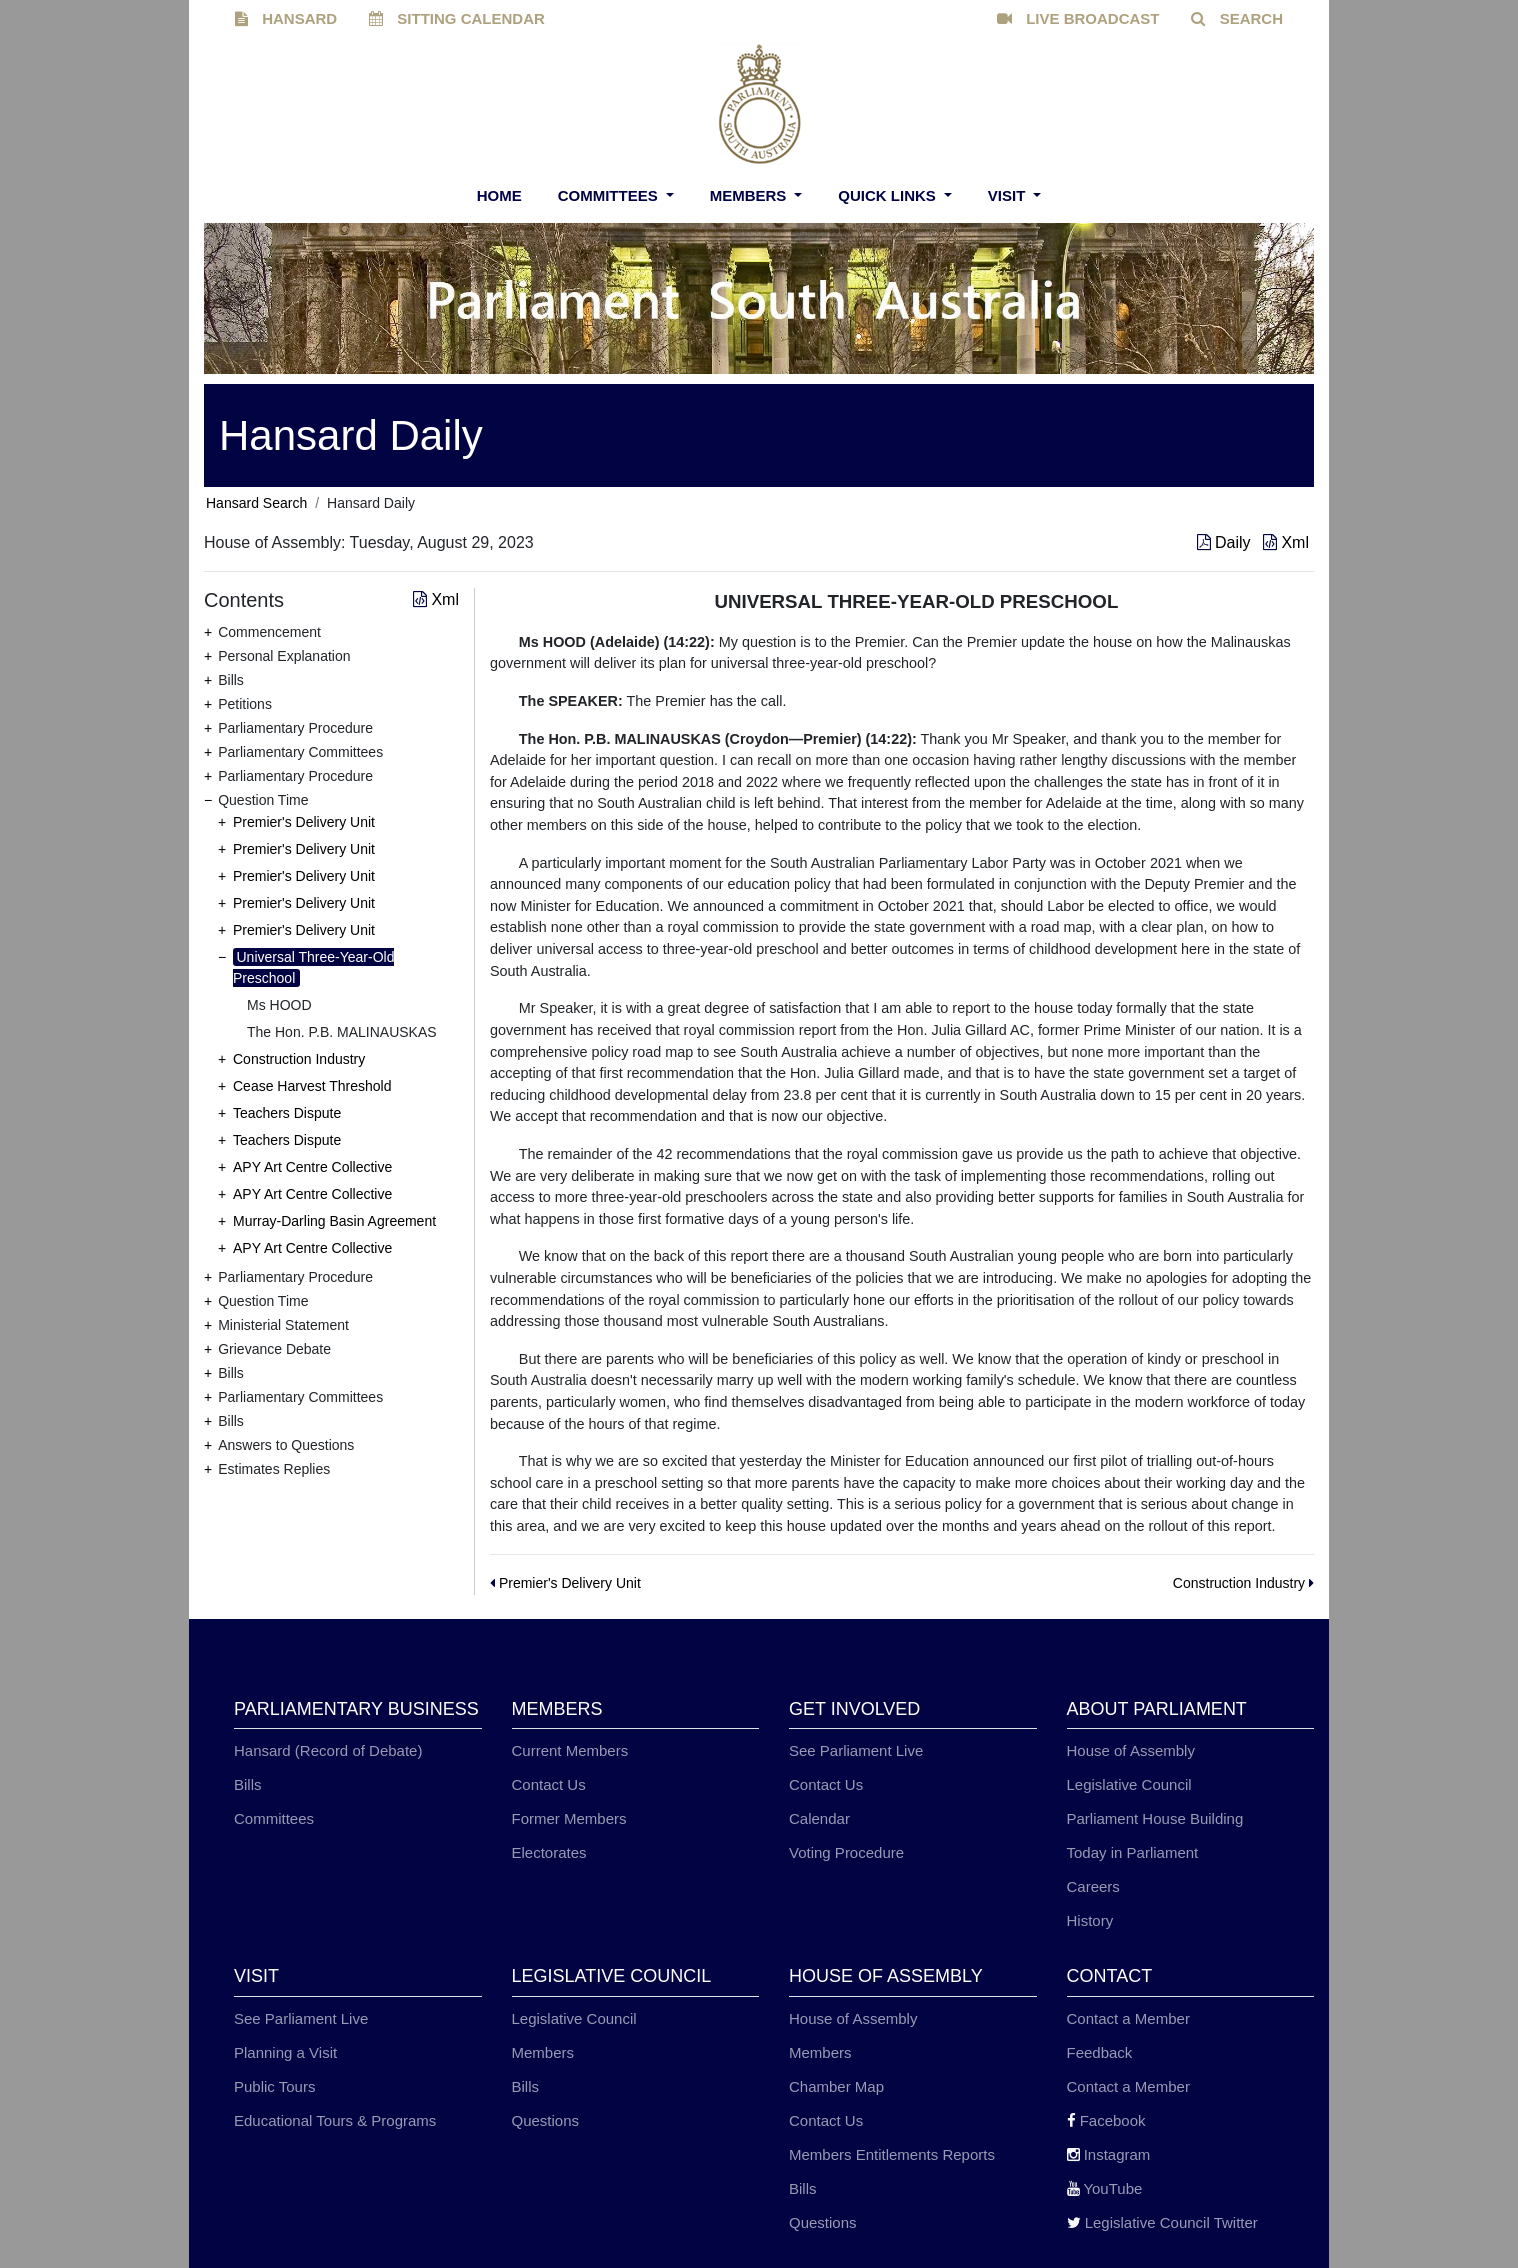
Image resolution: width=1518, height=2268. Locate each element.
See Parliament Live (856, 1750)
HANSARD (286, 18)
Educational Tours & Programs (335, 2120)
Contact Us (549, 1784)
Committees (610, 195)
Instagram (1109, 2154)
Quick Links (889, 195)
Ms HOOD (279, 1005)
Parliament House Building (1155, 1818)
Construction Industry (299, 1059)
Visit (1009, 195)
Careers (1093, 1886)
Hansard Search (256, 503)
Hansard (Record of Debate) (328, 1750)
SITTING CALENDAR (457, 18)
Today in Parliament (1133, 1852)
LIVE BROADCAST (1078, 18)
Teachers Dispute (287, 1113)
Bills (248, 1784)
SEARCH (1237, 18)
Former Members (569, 1818)
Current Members (570, 1750)
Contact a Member (1128, 2018)
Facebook (1106, 2120)
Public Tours (274, 2086)
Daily (1226, 542)
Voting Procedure (846, 1852)
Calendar (819, 1818)
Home (499, 195)
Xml (1286, 542)
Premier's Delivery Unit (304, 822)
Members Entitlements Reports (892, 2154)
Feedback (1100, 2052)
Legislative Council (1129, 1784)
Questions (546, 2120)
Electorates (549, 1852)
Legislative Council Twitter (1162, 2222)
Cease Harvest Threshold (312, 1086)
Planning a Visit (285, 2052)
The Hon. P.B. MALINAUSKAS (342, 1032)
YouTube (1105, 2188)
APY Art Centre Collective (312, 1167)
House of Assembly (1131, 1750)
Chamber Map (836, 2086)
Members (750, 195)
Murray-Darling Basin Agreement (334, 1221)
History (1090, 1920)
